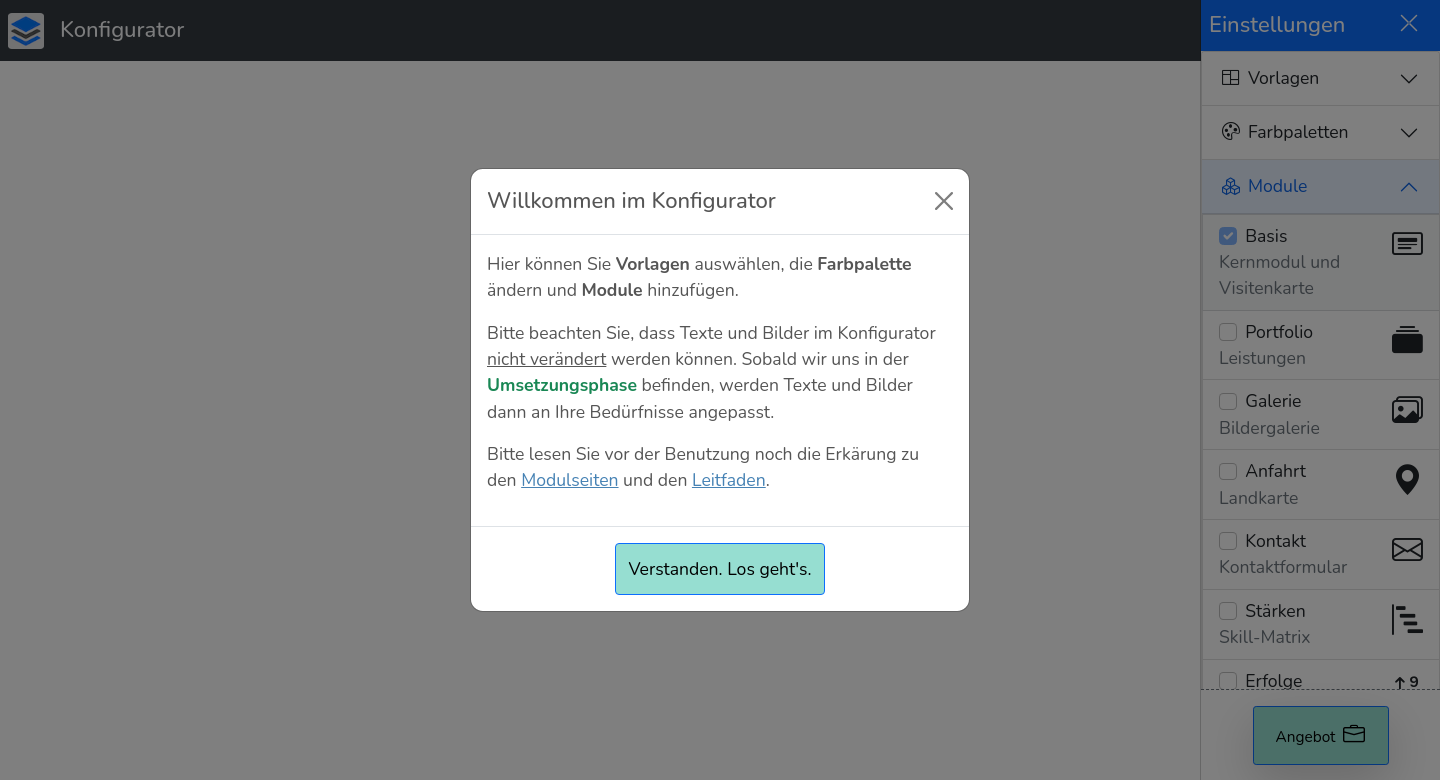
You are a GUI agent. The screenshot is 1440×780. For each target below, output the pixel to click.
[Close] (944, 201)
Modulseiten (569, 480)
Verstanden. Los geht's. (719, 569)
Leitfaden (729, 480)
